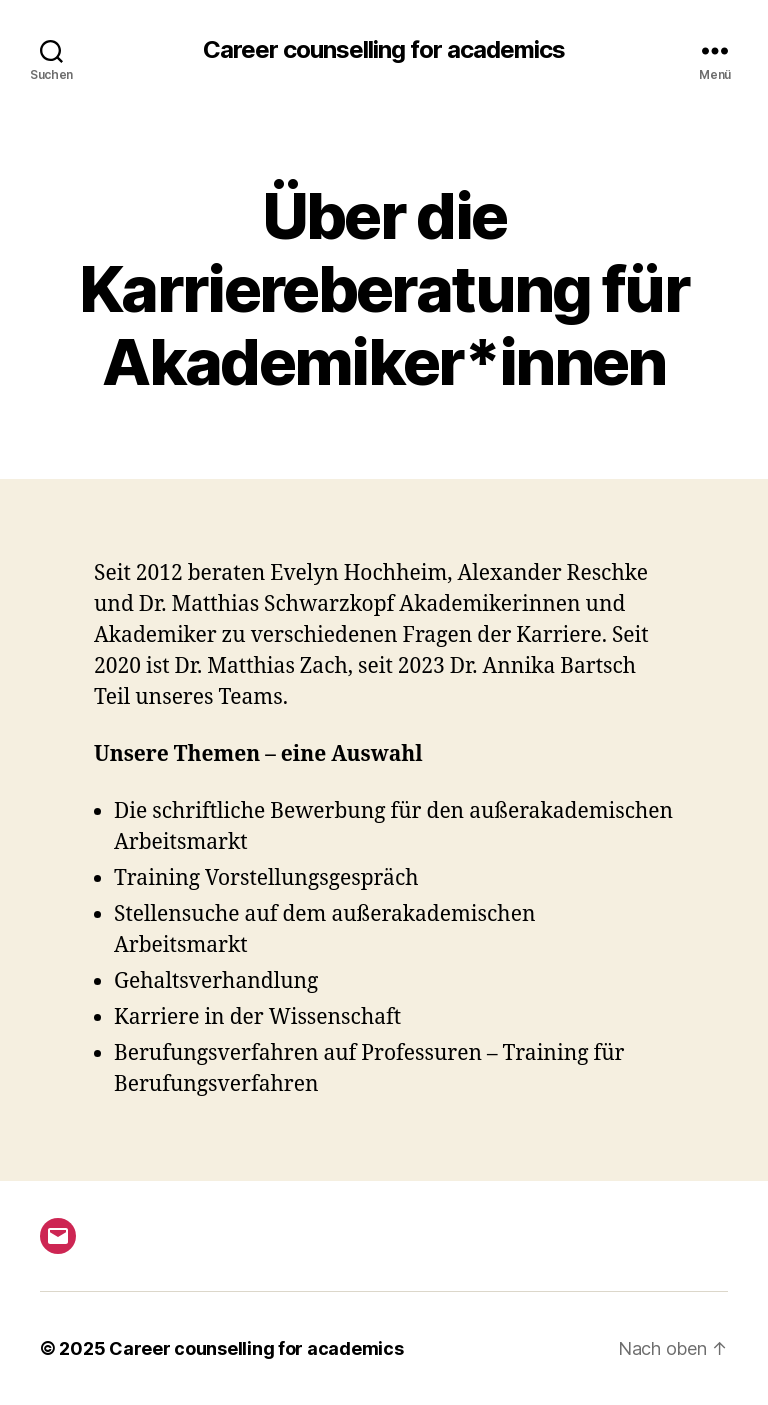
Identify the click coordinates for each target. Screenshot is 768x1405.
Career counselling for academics (384, 50)
